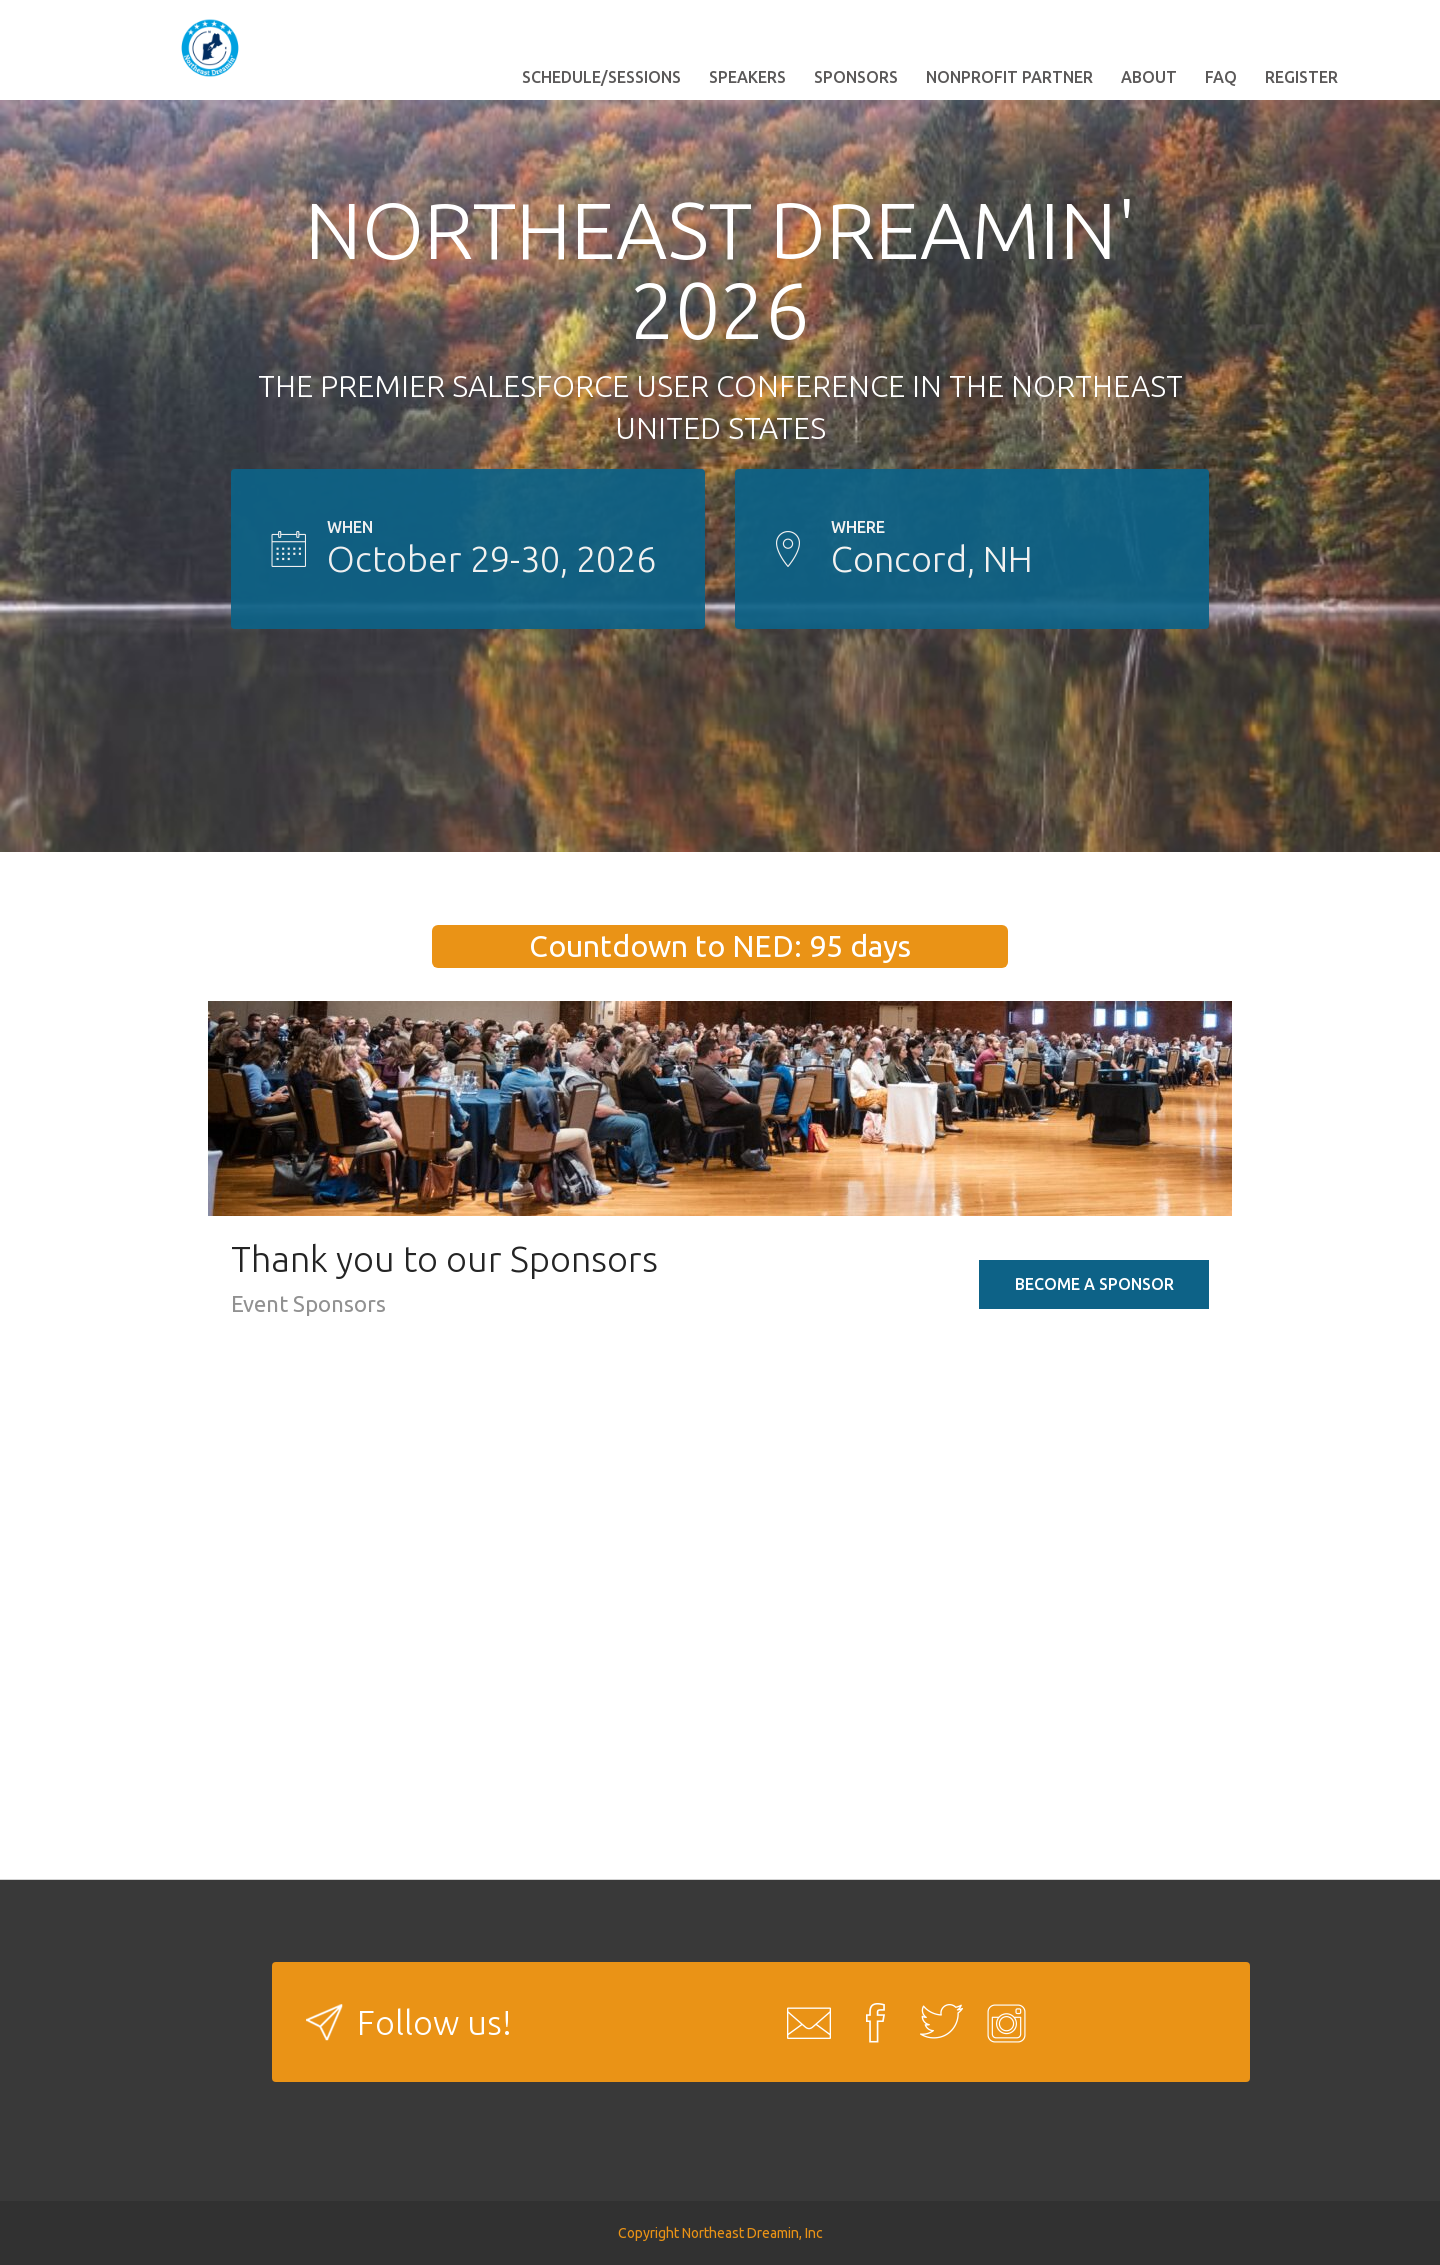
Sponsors (856, 77)
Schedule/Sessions (601, 77)
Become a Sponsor (1094, 1284)
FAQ (1221, 77)
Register (1301, 77)
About (1149, 77)
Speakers (747, 77)
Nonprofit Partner (1009, 77)
